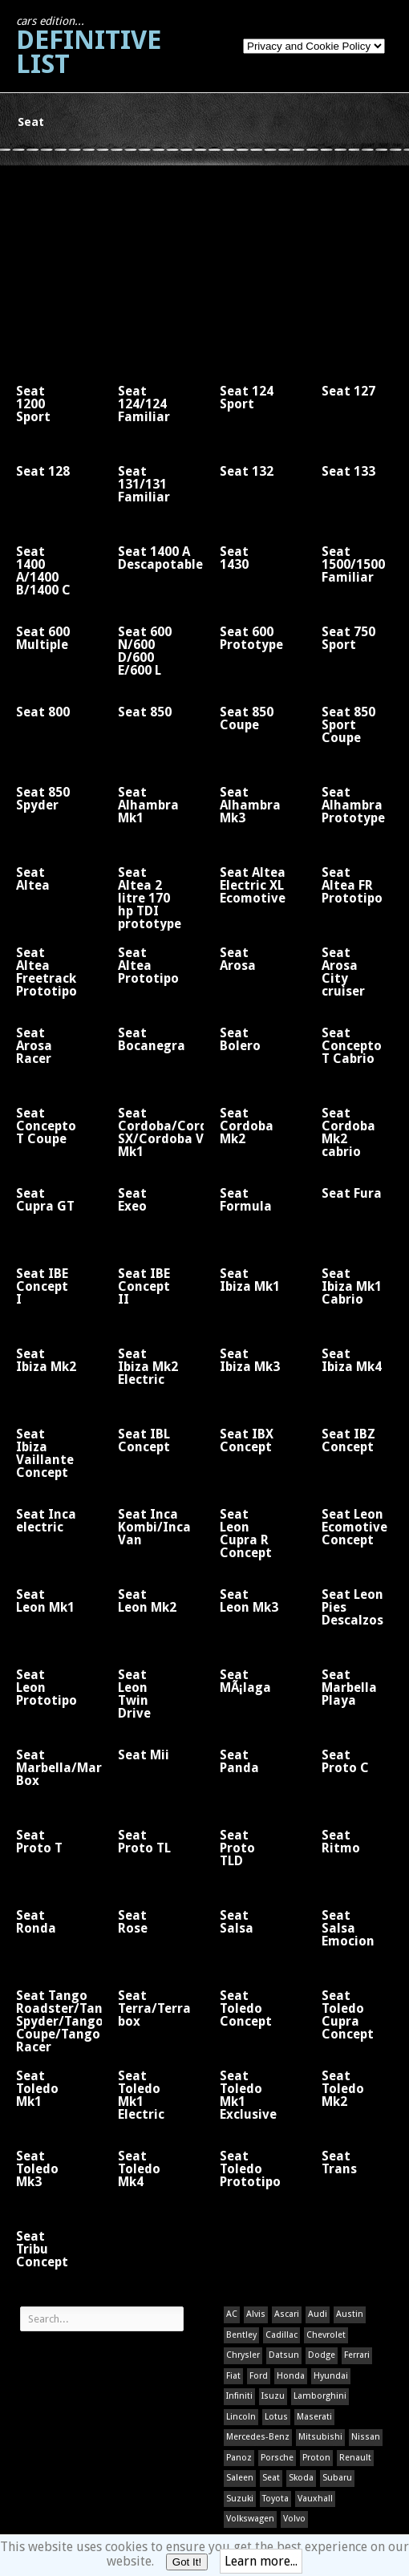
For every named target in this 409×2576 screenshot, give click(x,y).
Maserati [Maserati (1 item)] (314, 2417)
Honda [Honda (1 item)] (291, 2376)
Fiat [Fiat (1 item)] (233, 2376)
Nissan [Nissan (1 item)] (365, 2437)
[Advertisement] (100, 266)
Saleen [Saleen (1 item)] (239, 2478)
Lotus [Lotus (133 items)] (276, 2417)
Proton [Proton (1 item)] (316, 2457)
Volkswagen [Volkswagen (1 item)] (250, 2518)
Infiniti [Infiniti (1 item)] (239, 2396)
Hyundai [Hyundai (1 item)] (331, 2376)
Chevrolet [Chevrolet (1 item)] (326, 2335)
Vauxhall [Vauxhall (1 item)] (315, 2498)
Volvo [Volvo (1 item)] (294, 2518)
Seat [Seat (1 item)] (271, 2478)
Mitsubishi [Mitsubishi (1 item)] (320, 2437)
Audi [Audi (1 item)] (317, 2314)
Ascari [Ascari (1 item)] (286, 2314)
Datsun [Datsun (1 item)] (284, 2355)
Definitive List (88, 46)
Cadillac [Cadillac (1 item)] (281, 2335)
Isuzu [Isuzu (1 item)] (273, 2396)
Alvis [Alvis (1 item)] (255, 2314)
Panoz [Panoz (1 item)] (239, 2457)
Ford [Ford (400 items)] (258, 2376)
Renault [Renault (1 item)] (355, 2457)
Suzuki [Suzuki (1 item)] (239, 2498)
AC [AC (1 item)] (231, 2314)
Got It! (186, 2562)
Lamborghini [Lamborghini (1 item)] (320, 2396)
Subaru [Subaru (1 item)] (337, 2478)
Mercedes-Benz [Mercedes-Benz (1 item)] (258, 2437)
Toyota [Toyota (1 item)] (275, 2498)
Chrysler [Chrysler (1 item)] (243, 2355)
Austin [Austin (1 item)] (349, 2314)
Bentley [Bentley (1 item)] (241, 2335)
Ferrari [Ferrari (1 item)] (357, 2355)
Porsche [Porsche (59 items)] (277, 2457)
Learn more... (261, 2561)
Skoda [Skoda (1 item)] (301, 2478)
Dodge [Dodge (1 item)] (321, 2355)
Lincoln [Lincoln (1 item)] (241, 2417)
